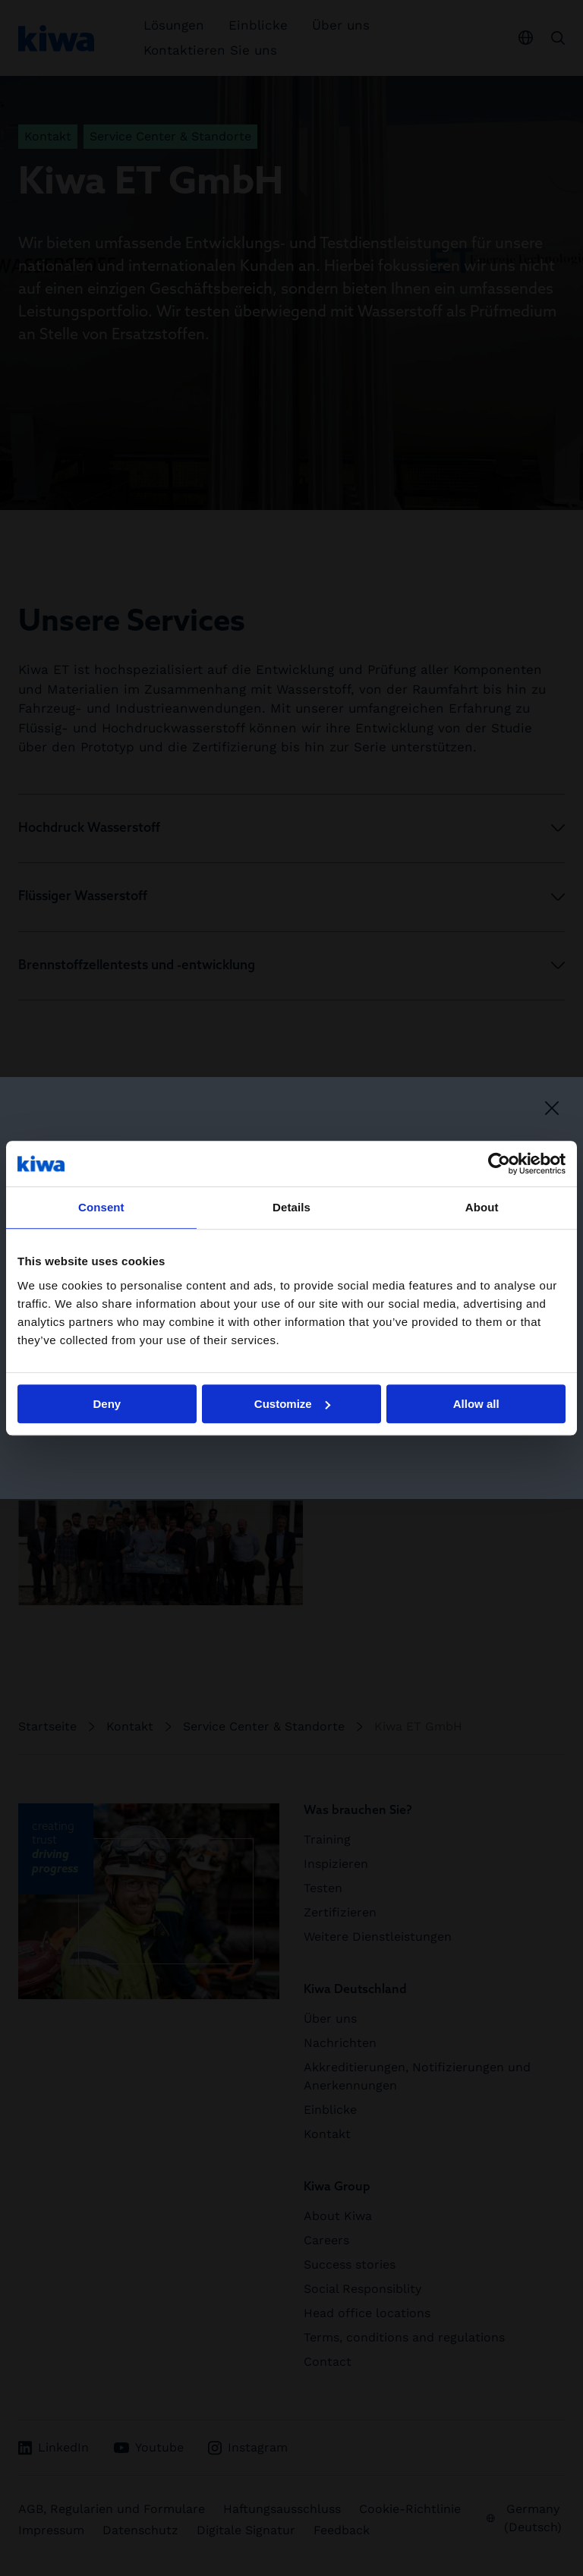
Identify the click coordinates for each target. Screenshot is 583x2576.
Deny (107, 1403)
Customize (292, 1403)
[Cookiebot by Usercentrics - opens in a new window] (499, 1163)
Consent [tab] (101, 1207)
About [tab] (482, 1207)
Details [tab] (291, 1207)
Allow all (476, 1403)
